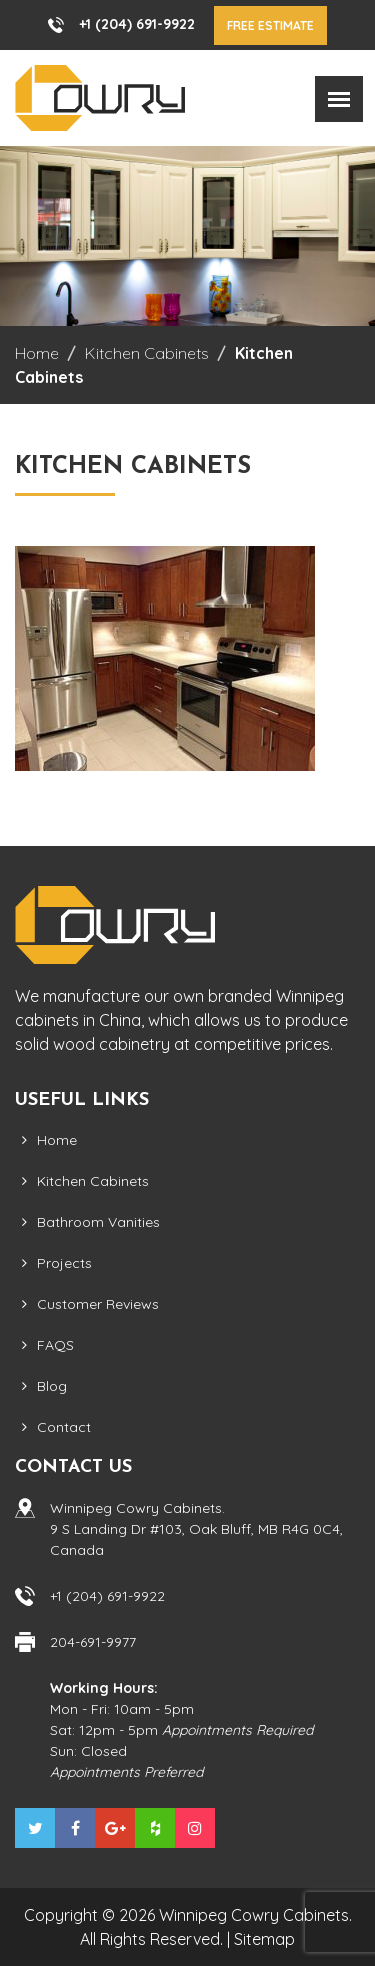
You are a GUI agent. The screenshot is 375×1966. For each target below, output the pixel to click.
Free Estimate (270, 25)
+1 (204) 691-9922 (137, 24)
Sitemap (264, 1939)
